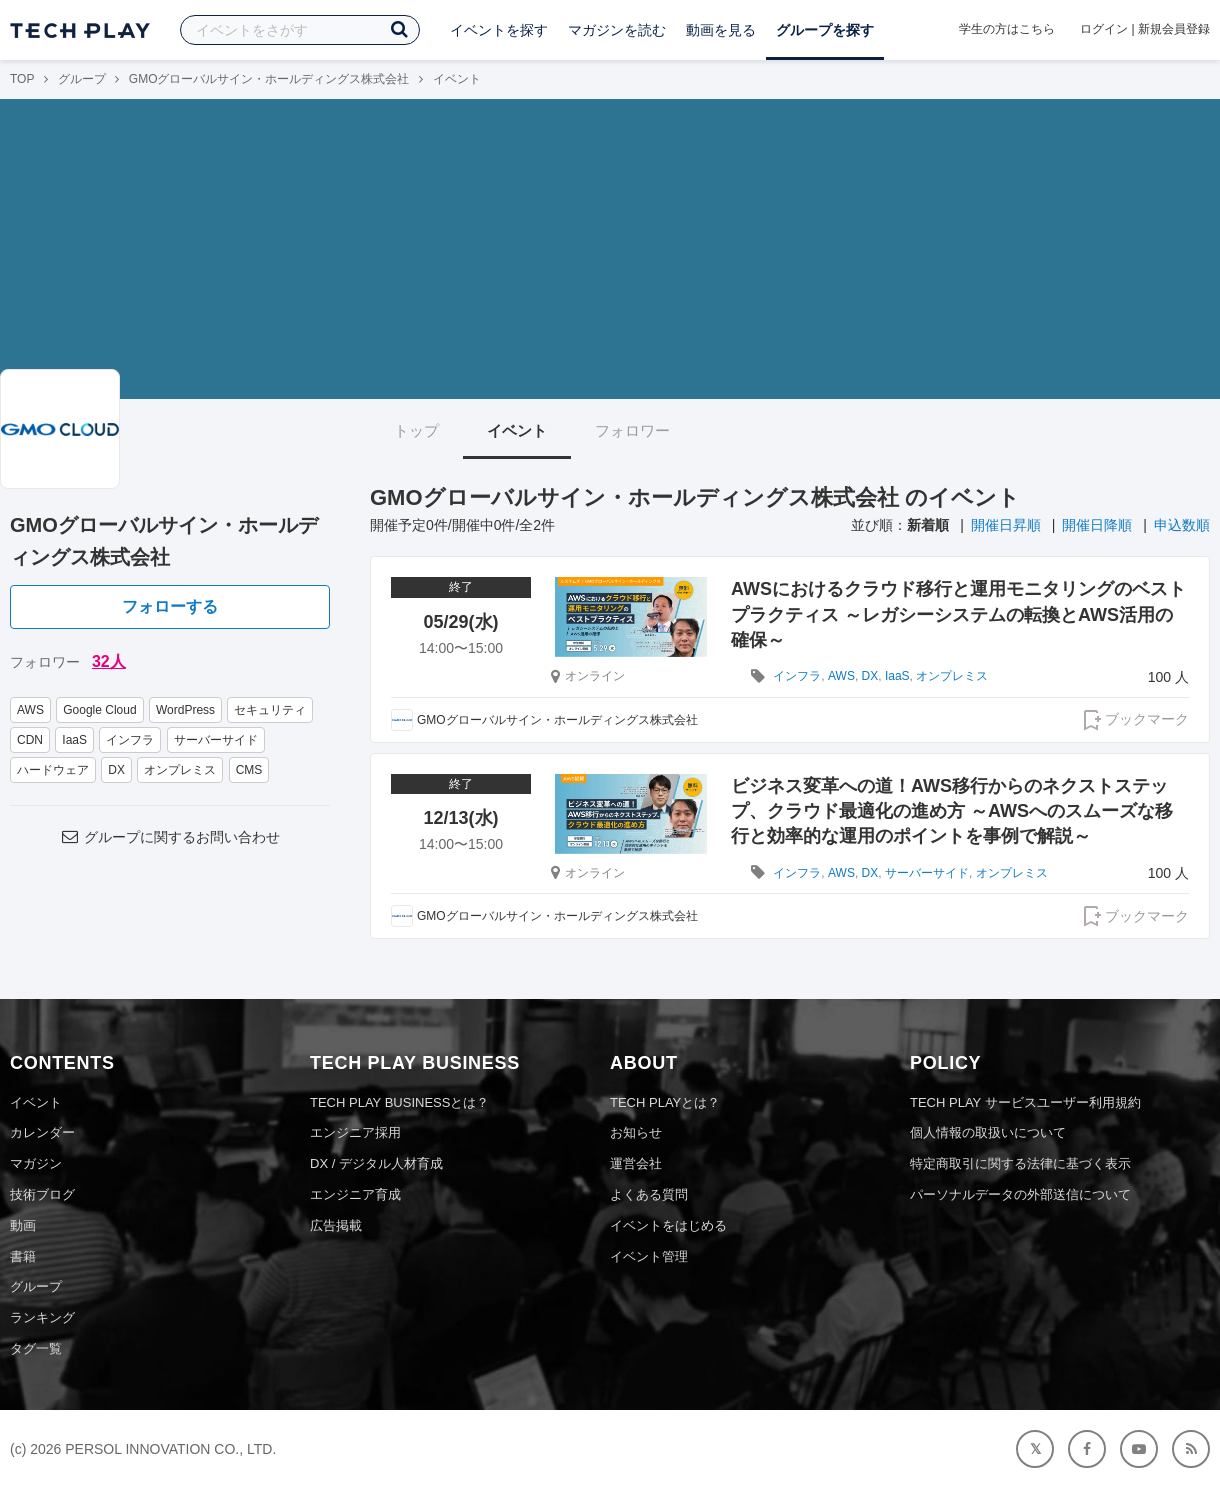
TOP (22, 79)
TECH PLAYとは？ (665, 1102)
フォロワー (632, 430)
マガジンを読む (617, 30)
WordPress (185, 710)
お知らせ (636, 1132)
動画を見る (721, 30)
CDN (30, 740)
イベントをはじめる (668, 1225)
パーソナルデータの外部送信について (1020, 1194)
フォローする (170, 606)
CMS (249, 770)
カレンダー (42, 1132)
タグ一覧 (36, 1348)
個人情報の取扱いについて (988, 1132)
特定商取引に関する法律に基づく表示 (1020, 1163)
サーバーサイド (216, 740)
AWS (30, 710)
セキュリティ (270, 710)
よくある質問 (649, 1194)
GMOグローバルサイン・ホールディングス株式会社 (269, 79)
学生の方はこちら (1007, 29)
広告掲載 (336, 1225)
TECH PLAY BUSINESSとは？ (399, 1102)
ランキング (42, 1317)
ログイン (1104, 29)
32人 (109, 661)
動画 (23, 1225)
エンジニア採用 (355, 1132)
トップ (416, 430)
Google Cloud (99, 710)
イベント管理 (649, 1256)
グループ (82, 79)
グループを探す (825, 30)
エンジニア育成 (355, 1194)
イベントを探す (499, 30)
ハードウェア (53, 770)
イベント (517, 430)
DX (116, 770)
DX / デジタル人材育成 (376, 1163)
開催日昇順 (1006, 525)
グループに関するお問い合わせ (170, 837)
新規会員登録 (1174, 29)
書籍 (23, 1256)
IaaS (74, 740)
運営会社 (636, 1163)
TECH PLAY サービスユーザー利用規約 (1025, 1102)
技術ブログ (42, 1194)
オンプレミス (180, 770)
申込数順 (1182, 525)
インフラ (130, 740)
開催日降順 (1097, 525)
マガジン (36, 1163)
